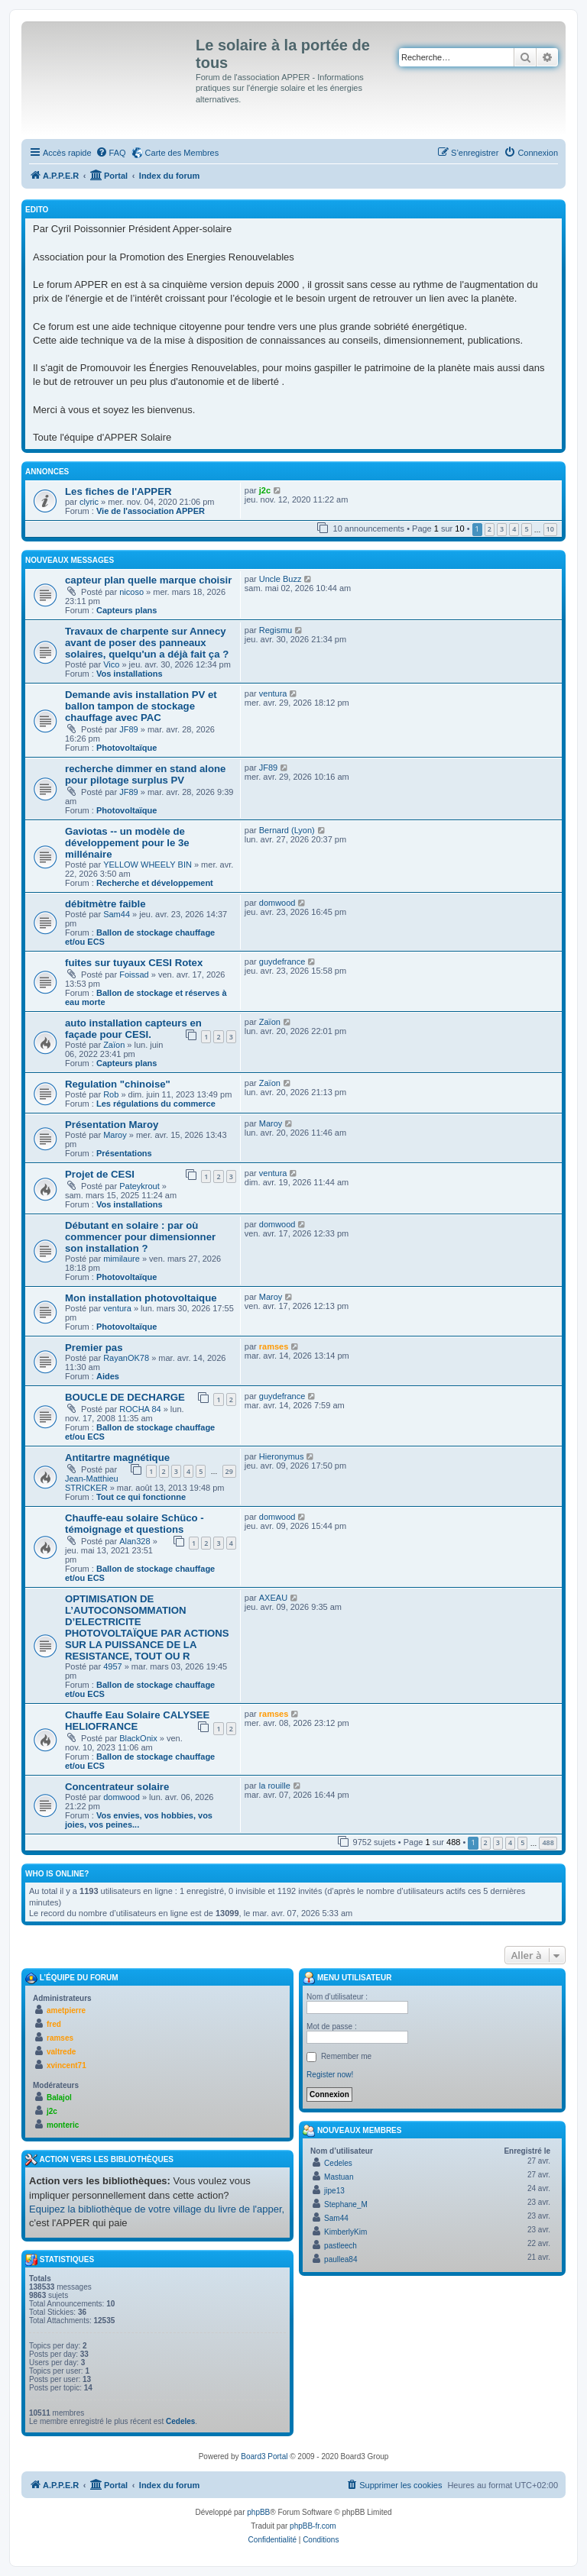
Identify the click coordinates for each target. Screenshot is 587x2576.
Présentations (124, 1153)
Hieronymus (281, 1456)
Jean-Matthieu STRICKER (91, 1483)
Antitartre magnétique (117, 1457)
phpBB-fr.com (313, 2526)
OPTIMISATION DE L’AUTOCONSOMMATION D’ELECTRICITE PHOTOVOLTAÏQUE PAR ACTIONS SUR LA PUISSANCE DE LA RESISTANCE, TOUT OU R (147, 1627)
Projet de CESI (100, 1174)
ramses (274, 1346)
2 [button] (489, 529)
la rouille (274, 1785)
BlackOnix (138, 1738)
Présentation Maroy (111, 1124)
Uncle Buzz (280, 578)
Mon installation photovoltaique (141, 1298)
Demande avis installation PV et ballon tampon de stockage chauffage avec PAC (141, 706)
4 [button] (514, 529)
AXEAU (273, 1597)
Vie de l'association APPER (150, 511)
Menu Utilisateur (347, 1978)
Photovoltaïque (126, 747)
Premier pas (94, 1347)
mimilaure (121, 1258)
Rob (110, 1094)
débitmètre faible (105, 904)
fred (54, 2024)
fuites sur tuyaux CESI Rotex (134, 962)
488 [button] (547, 1842)
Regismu (275, 630)
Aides (107, 1376)
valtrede (61, 2052)
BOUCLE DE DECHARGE (125, 1397)
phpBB (258, 2512)
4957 (112, 1666)
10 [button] (550, 529)
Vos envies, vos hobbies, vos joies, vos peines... (138, 1820)
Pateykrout (139, 1186)
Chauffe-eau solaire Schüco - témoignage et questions (134, 1523)
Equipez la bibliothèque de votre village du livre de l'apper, (156, 2209)
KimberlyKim (345, 2232)
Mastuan (338, 2177)
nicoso (131, 591)
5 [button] (526, 529)
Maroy (115, 1134)
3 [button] (502, 529)
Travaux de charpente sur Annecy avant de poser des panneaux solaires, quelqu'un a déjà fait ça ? (147, 642)
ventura (273, 693)
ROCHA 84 (140, 1409)
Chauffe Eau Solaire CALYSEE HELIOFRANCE (137, 1720)
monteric (63, 2125)
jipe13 (334, 2191)
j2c (265, 490)
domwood (277, 902)
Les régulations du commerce (156, 1103)
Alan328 (134, 1541)
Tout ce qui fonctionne (141, 1496)
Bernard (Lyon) (287, 830)
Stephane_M (346, 2204)
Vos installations (129, 673)
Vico (111, 664)
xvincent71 (66, 2065)
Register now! (329, 2074)
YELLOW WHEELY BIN (147, 864)
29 (229, 1471)
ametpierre (66, 2010)
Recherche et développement (154, 882)
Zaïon (114, 1044)
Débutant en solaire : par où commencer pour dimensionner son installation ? (140, 1237)
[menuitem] (111, 153)
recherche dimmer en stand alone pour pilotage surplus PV (145, 774)
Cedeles (180, 2421)
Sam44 (116, 914)
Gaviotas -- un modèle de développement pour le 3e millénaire (127, 843)
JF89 (128, 729)
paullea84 (340, 2259)
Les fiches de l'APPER (118, 491)
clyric (89, 501)
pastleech (340, 2245)
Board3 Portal (264, 2456)
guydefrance (282, 961)
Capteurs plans (126, 610)
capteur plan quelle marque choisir (148, 580)
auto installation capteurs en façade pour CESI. (133, 1028)
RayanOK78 (126, 1357)
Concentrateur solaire (117, 1786)
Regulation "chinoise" (117, 1084)
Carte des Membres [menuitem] (182, 152)
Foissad (134, 974)
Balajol (59, 2097)
